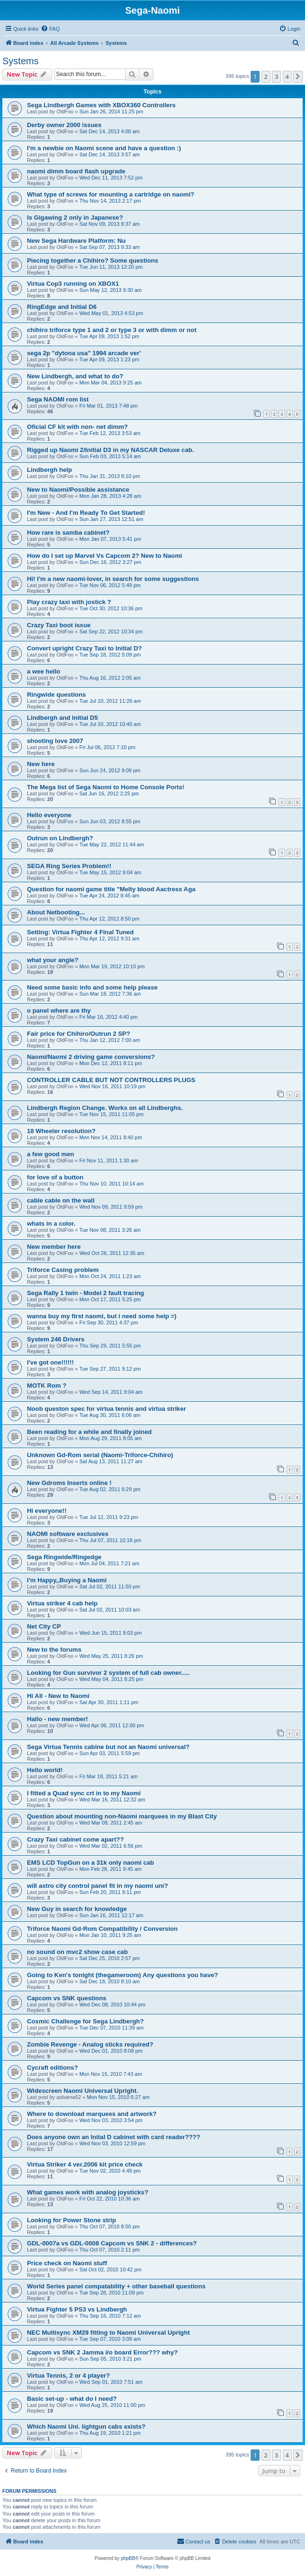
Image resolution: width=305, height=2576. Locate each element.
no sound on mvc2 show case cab (77, 1951)
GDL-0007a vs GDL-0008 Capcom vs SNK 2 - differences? (112, 2243)
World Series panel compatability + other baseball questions (116, 2286)
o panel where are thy (59, 1010)
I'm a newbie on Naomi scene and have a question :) (104, 148)
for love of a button (55, 1177)
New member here (54, 1246)
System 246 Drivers (56, 1339)
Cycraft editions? (52, 2067)
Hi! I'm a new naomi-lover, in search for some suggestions (113, 578)
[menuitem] (50, 28)
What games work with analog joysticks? (87, 2192)
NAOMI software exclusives (67, 1533)
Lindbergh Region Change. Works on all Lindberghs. (105, 1107)
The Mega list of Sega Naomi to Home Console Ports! (105, 787)
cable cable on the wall (61, 1200)
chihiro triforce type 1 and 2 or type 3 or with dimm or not (111, 329)
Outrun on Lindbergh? (60, 838)
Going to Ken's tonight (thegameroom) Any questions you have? (122, 1975)
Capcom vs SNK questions (66, 1998)
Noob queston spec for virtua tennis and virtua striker (106, 1408)
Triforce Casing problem (63, 1269)
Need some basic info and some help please (92, 987)
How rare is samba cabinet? (68, 532)
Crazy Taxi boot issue (59, 625)
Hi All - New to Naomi (58, 1695)
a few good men (50, 1154)
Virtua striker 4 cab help (62, 1603)
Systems (20, 61)
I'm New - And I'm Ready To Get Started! (86, 512)
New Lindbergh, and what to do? (75, 376)
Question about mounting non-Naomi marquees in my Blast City (122, 1816)
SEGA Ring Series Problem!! (69, 866)
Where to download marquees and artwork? (92, 2113)
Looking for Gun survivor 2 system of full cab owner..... (108, 1672)
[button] (298, 76)
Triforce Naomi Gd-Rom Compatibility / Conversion (102, 1928)
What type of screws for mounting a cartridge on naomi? (110, 194)
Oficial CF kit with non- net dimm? (77, 426)
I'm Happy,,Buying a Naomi (67, 1580)
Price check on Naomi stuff (67, 2263)
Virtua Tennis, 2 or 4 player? (68, 2375)
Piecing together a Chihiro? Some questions (92, 260)
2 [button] (266, 76)
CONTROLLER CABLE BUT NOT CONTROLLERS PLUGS (111, 1079)
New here (41, 764)
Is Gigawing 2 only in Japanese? (75, 217)
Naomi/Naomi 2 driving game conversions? (91, 1056)
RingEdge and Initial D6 (61, 306)
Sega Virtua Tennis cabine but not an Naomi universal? (108, 1746)
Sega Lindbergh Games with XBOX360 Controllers (101, 105)
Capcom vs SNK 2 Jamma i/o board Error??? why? (102, 2352)
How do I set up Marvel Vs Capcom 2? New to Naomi (104, 555)
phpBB (128, 2558)
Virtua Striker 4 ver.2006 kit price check (85, 2164)
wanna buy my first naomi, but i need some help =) (101, 1316)
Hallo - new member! (57, 1719)
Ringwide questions (56, 694)
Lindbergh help (49, 469)
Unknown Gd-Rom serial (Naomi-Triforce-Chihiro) (100, 1455)
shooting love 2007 (55, 740)
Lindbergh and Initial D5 (62, 717)
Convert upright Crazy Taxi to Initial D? (84, 648)
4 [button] (287, 76)
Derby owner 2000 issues (64, 124)
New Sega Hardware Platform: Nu (76, 240)
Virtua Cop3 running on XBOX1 (73, 283)
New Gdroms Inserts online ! (69, 1482)
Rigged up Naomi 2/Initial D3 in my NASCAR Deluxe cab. (110, 449)
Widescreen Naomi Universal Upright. (82, 2090)
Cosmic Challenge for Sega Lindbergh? (85, 2021)
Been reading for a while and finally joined (89, 1431)
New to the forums (54, 1649)
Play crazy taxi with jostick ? (69, 602)
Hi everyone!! (47, 1510)
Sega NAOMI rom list (57, 399)
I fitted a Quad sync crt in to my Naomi (83, 1793)
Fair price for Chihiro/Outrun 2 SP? (78, 1033)
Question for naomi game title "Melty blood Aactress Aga (111, 889)
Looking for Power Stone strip (71, 2220)
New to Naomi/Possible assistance (78, 489)
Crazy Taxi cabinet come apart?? (75, 1839)
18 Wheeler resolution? (61, 1130)
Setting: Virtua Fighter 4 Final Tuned (80, 932)
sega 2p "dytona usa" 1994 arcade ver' (84, 353)
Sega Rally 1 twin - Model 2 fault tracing (85, 1293)
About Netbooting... (56, 912)
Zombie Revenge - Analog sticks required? (90, 2044)
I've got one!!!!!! (50, 1362)
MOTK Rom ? (47, 1385)
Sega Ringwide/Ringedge (64, 1557)
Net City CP (44, 1626)
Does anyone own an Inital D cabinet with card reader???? (113, 2137)
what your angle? (52, 960)
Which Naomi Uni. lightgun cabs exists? (86, 2426)
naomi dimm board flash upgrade (76, 171)
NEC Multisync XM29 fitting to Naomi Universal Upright (108, 2332)
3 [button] (276, 76)
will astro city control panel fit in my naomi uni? (97, 1885)
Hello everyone (49, 815)
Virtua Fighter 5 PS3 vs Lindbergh (77, 2309)
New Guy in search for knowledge (77, 1908)
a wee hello (43, 671)
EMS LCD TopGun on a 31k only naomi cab (90, 1862)
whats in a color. (51, 1223)
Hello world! (44, 1770)
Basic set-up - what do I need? (72, 2398)
